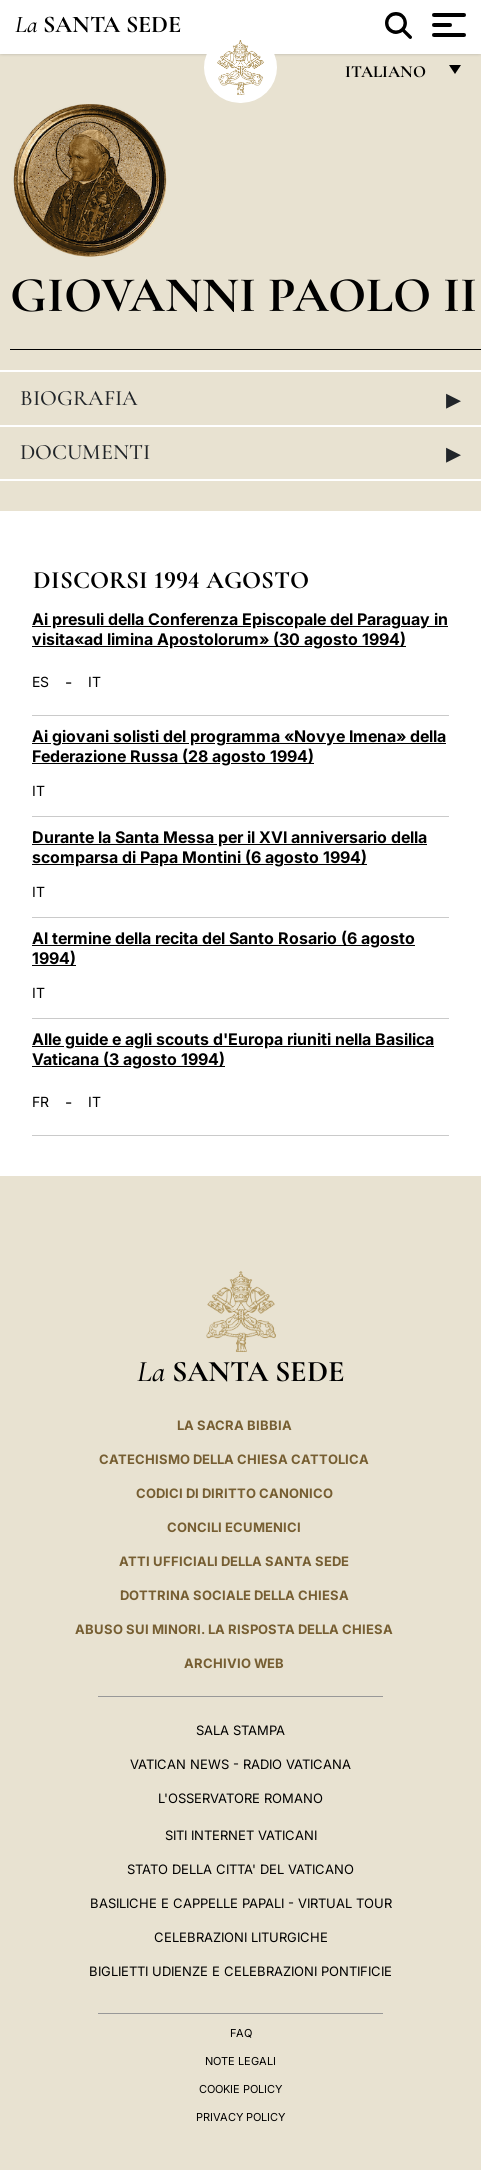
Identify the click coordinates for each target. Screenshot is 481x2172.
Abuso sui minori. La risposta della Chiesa (234, 1629)
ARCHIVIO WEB (234, 1663)
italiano (389, 76)
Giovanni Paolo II (243, 294)
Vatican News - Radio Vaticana (240, 1764)
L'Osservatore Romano (240, 1798)
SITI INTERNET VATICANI (241, 1835)
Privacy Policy (240, 2117)
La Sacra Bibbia (234, 1425)
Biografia (240, 399)
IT (94, 682)
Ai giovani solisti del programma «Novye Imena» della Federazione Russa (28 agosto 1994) (239, 746)
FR (40, 1102)
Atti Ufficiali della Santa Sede (234, 1561)
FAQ (241, 2033)
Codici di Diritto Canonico (234, 1493)
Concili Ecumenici (234, 1527)
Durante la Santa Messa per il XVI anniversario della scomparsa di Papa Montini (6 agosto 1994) (229, 847)
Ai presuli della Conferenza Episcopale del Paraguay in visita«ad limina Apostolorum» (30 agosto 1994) (240, 629)
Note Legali (240, 2061)
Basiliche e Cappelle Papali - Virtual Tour (241, 1903)
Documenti (240, 453)
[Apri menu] (446, 25)
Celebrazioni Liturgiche (241, 1937)
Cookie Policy (240, 2089)
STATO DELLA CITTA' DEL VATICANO (240, 1869)
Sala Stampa (240, 1730)
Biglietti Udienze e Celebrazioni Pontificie (240, 1971)
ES (40, 682)
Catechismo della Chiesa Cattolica (234, 1459)
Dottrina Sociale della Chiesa (234, 1595)
